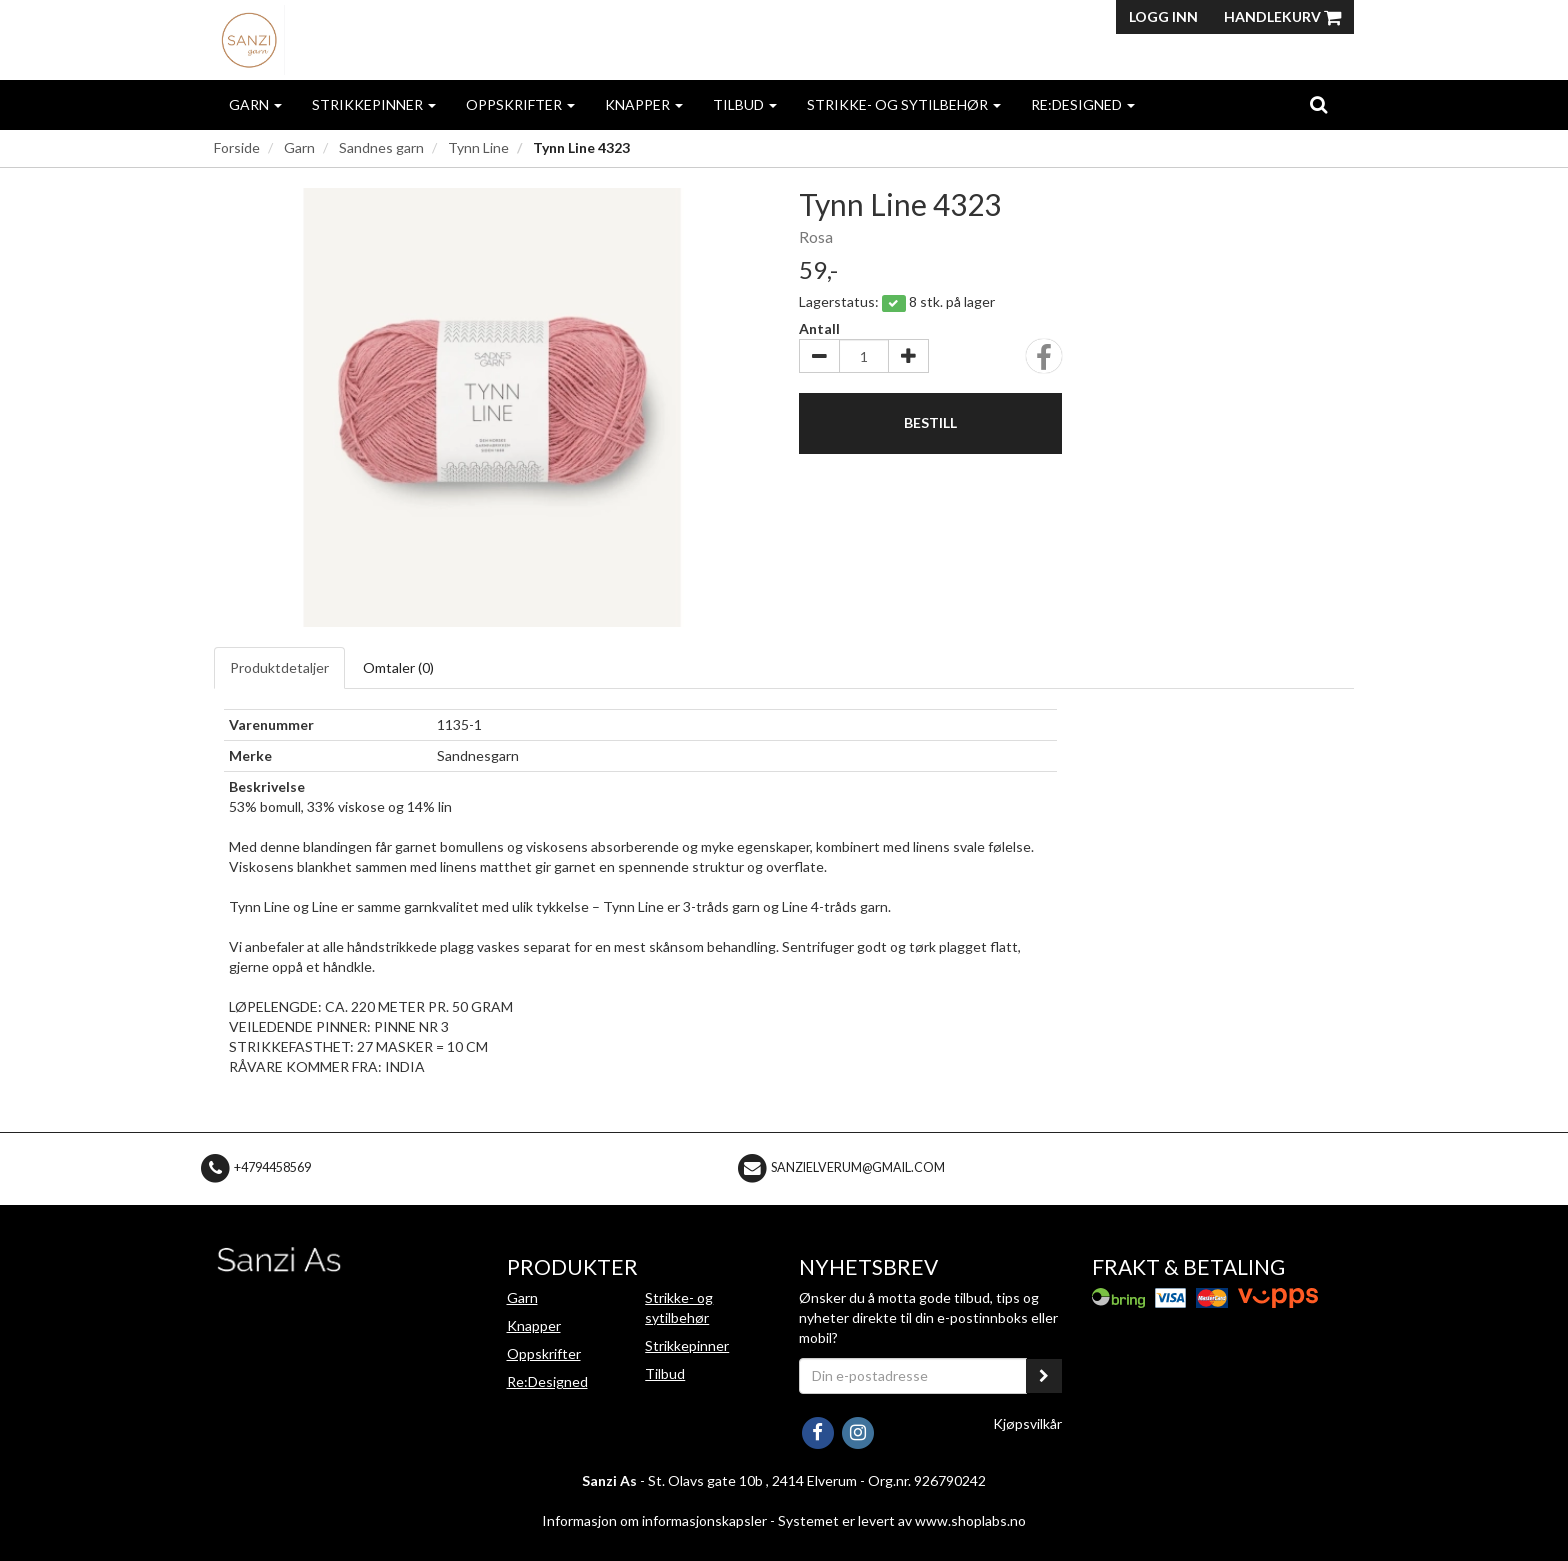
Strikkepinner (374, 104)
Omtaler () (398, 667)
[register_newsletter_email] (1044, 1376)
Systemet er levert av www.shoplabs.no (902, 1520)
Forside (237, 147)
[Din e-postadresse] (913, 1376)
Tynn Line (478, 147)
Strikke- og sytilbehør (904, 104)
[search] (1318, 104)
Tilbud (745, 104)
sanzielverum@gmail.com (858, 1167)
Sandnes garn (381, 147)
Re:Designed (1083, 104)
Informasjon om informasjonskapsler (654, 1520)
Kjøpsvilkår (1027, 1423)
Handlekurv (1282, 16)
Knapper (644, 104)
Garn (255, 104)
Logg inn (1163, 16)
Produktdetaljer (279, 667)
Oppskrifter (520, 104)
